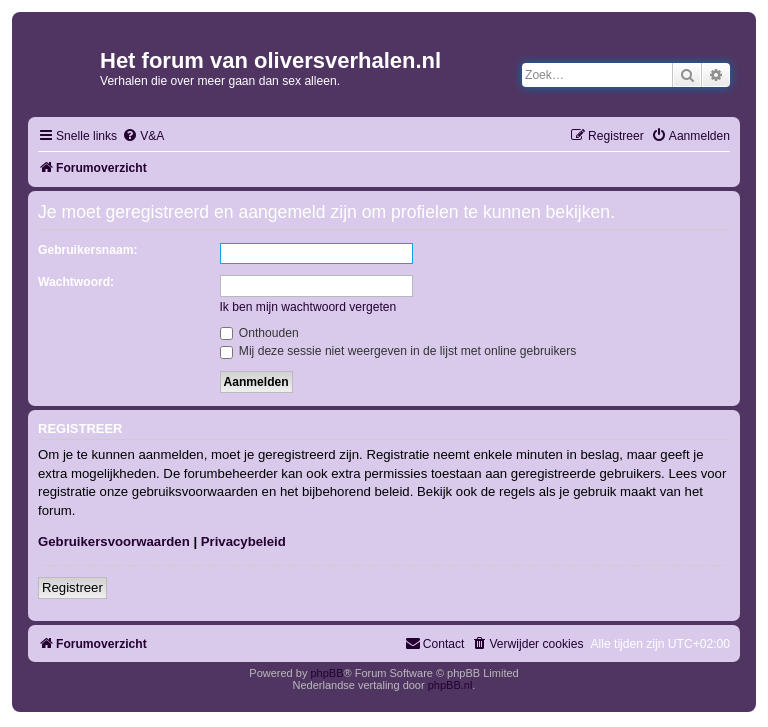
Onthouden (259, 333)
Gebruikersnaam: (87, 250)
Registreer (72, 587)
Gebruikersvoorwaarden (114, 541)
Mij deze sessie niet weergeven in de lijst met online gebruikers (398, 351)
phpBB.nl (450, 685)
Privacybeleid (243, 541)
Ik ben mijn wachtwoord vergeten (308, 307)
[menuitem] (143, 136)
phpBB (326, 673)
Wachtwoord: (76, 282)
